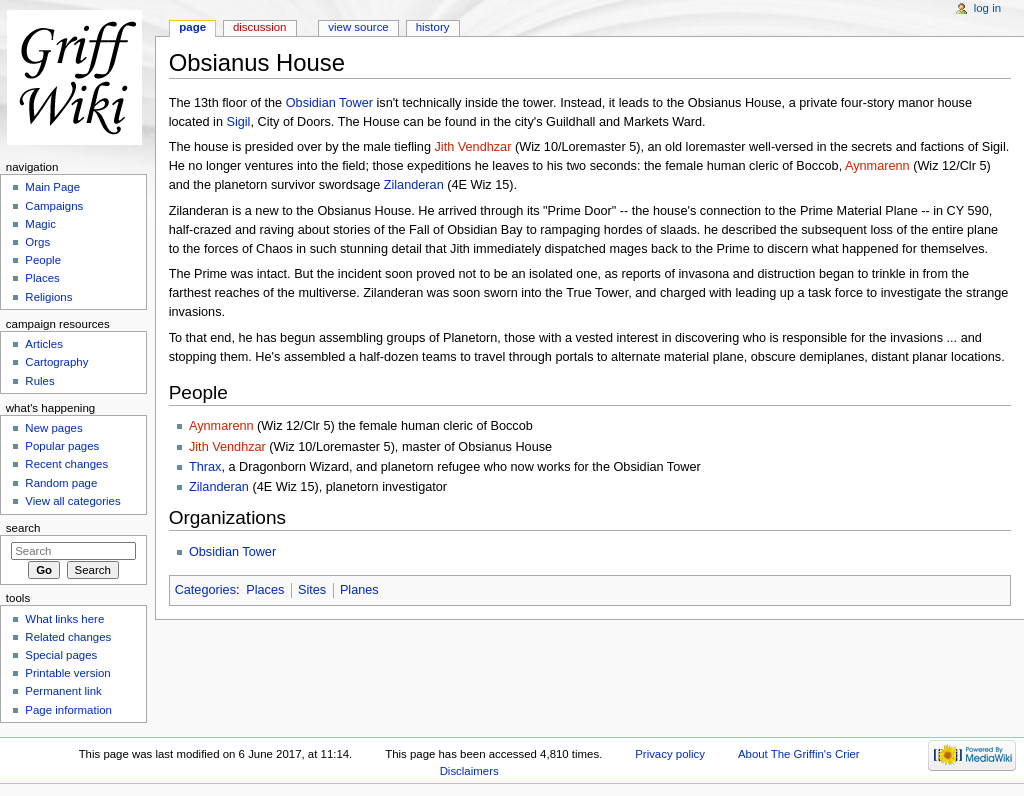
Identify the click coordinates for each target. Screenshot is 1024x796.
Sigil (238, 122)
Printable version (67, 673)
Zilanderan (414, 185)
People (43, 260)
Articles (44, 344)
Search (23, 528)
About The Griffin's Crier (799, 754)
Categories (205, 590)
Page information (68, 710)
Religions (48, 297)
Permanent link (63, 691)
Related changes (68, 637)
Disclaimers (469, 771)
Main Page (52, 187)
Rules (39, 381)
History (433, 27)
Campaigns (54, 206)
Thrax (205, 467)
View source (358, 27)
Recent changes (66, 464)
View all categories (72, 501)
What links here (64, 619)
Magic (40, 224)
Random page (61, 483)
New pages (53, 428)
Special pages (61, 655)
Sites (312, 590)
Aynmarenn (877, 166)
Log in (987, 8)
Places (265, 590)
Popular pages (62, 446)
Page (192, 27)
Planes (359, 590)
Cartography (56, 362)
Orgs (37, 242)
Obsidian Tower (329, 103)
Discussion (259, 27)
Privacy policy (670, 754)
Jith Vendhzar (473, 147)
